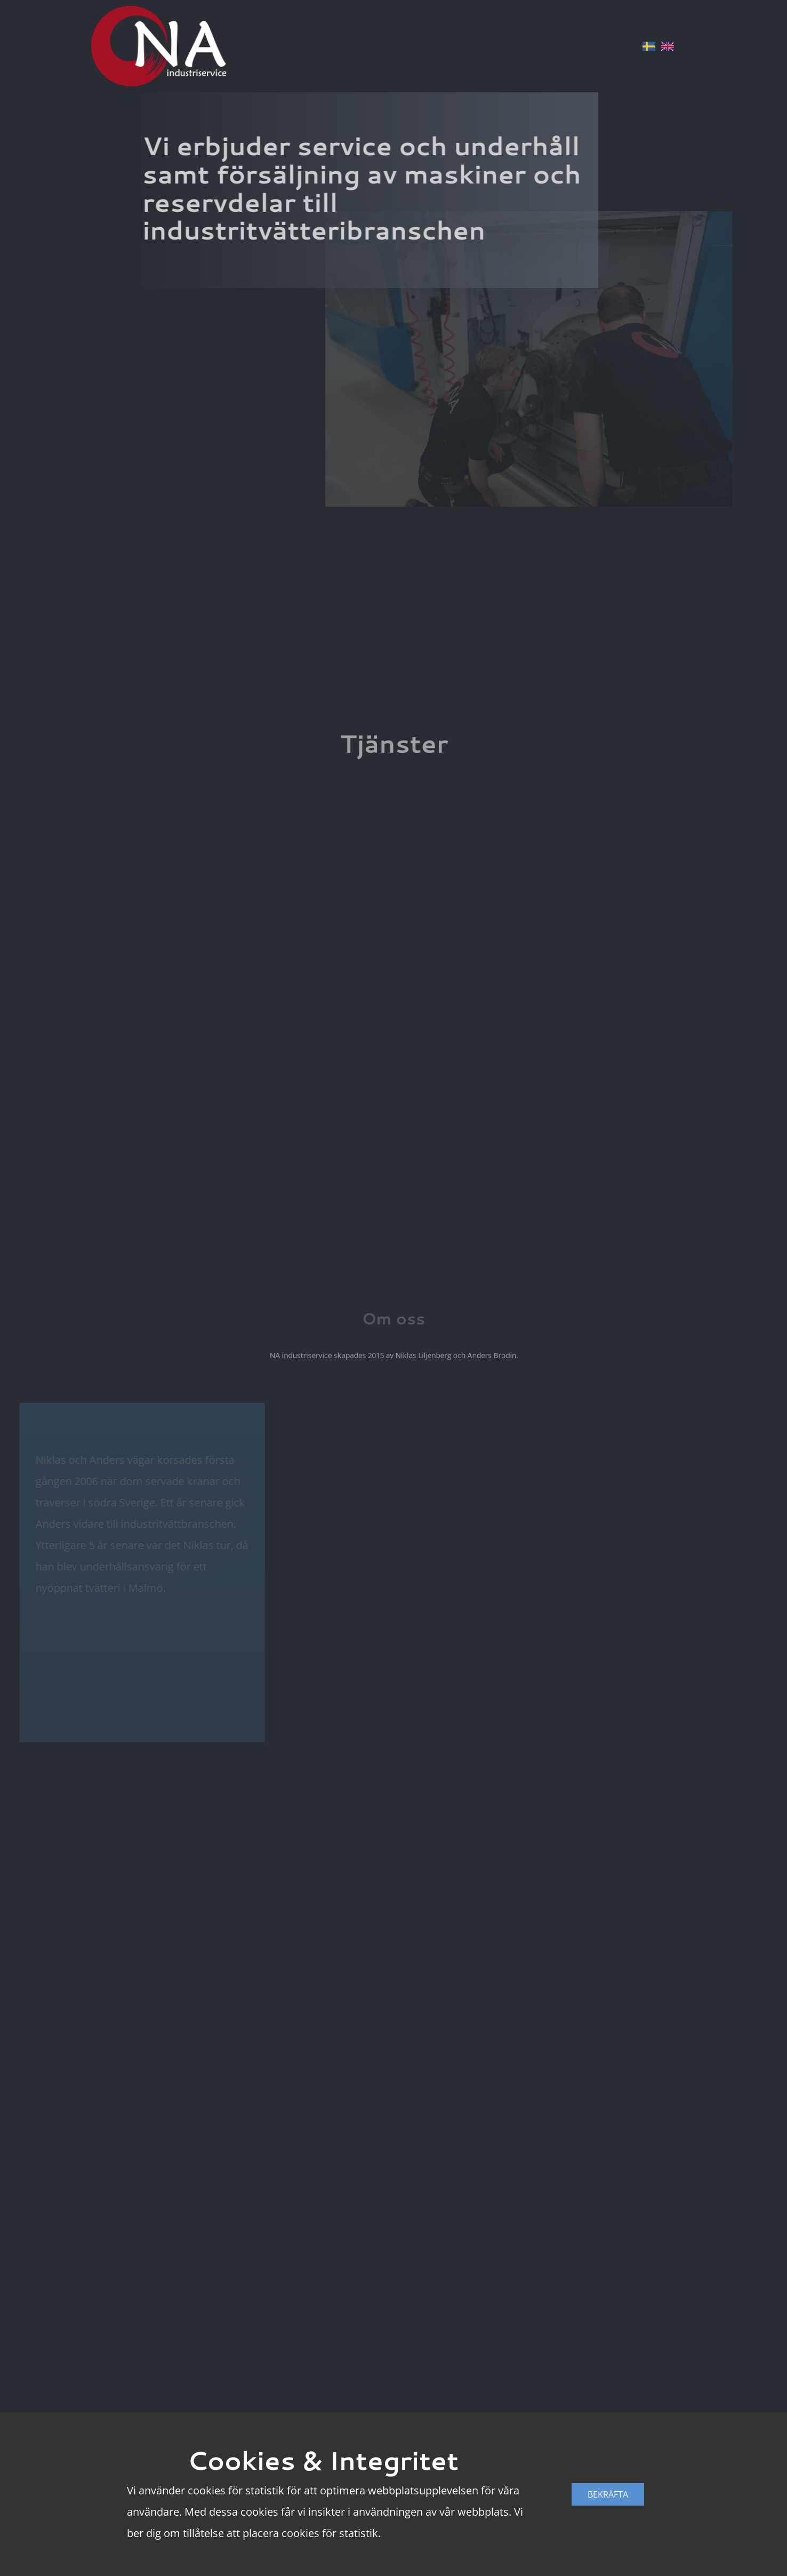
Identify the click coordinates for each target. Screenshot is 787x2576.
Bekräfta (608, 2494)
